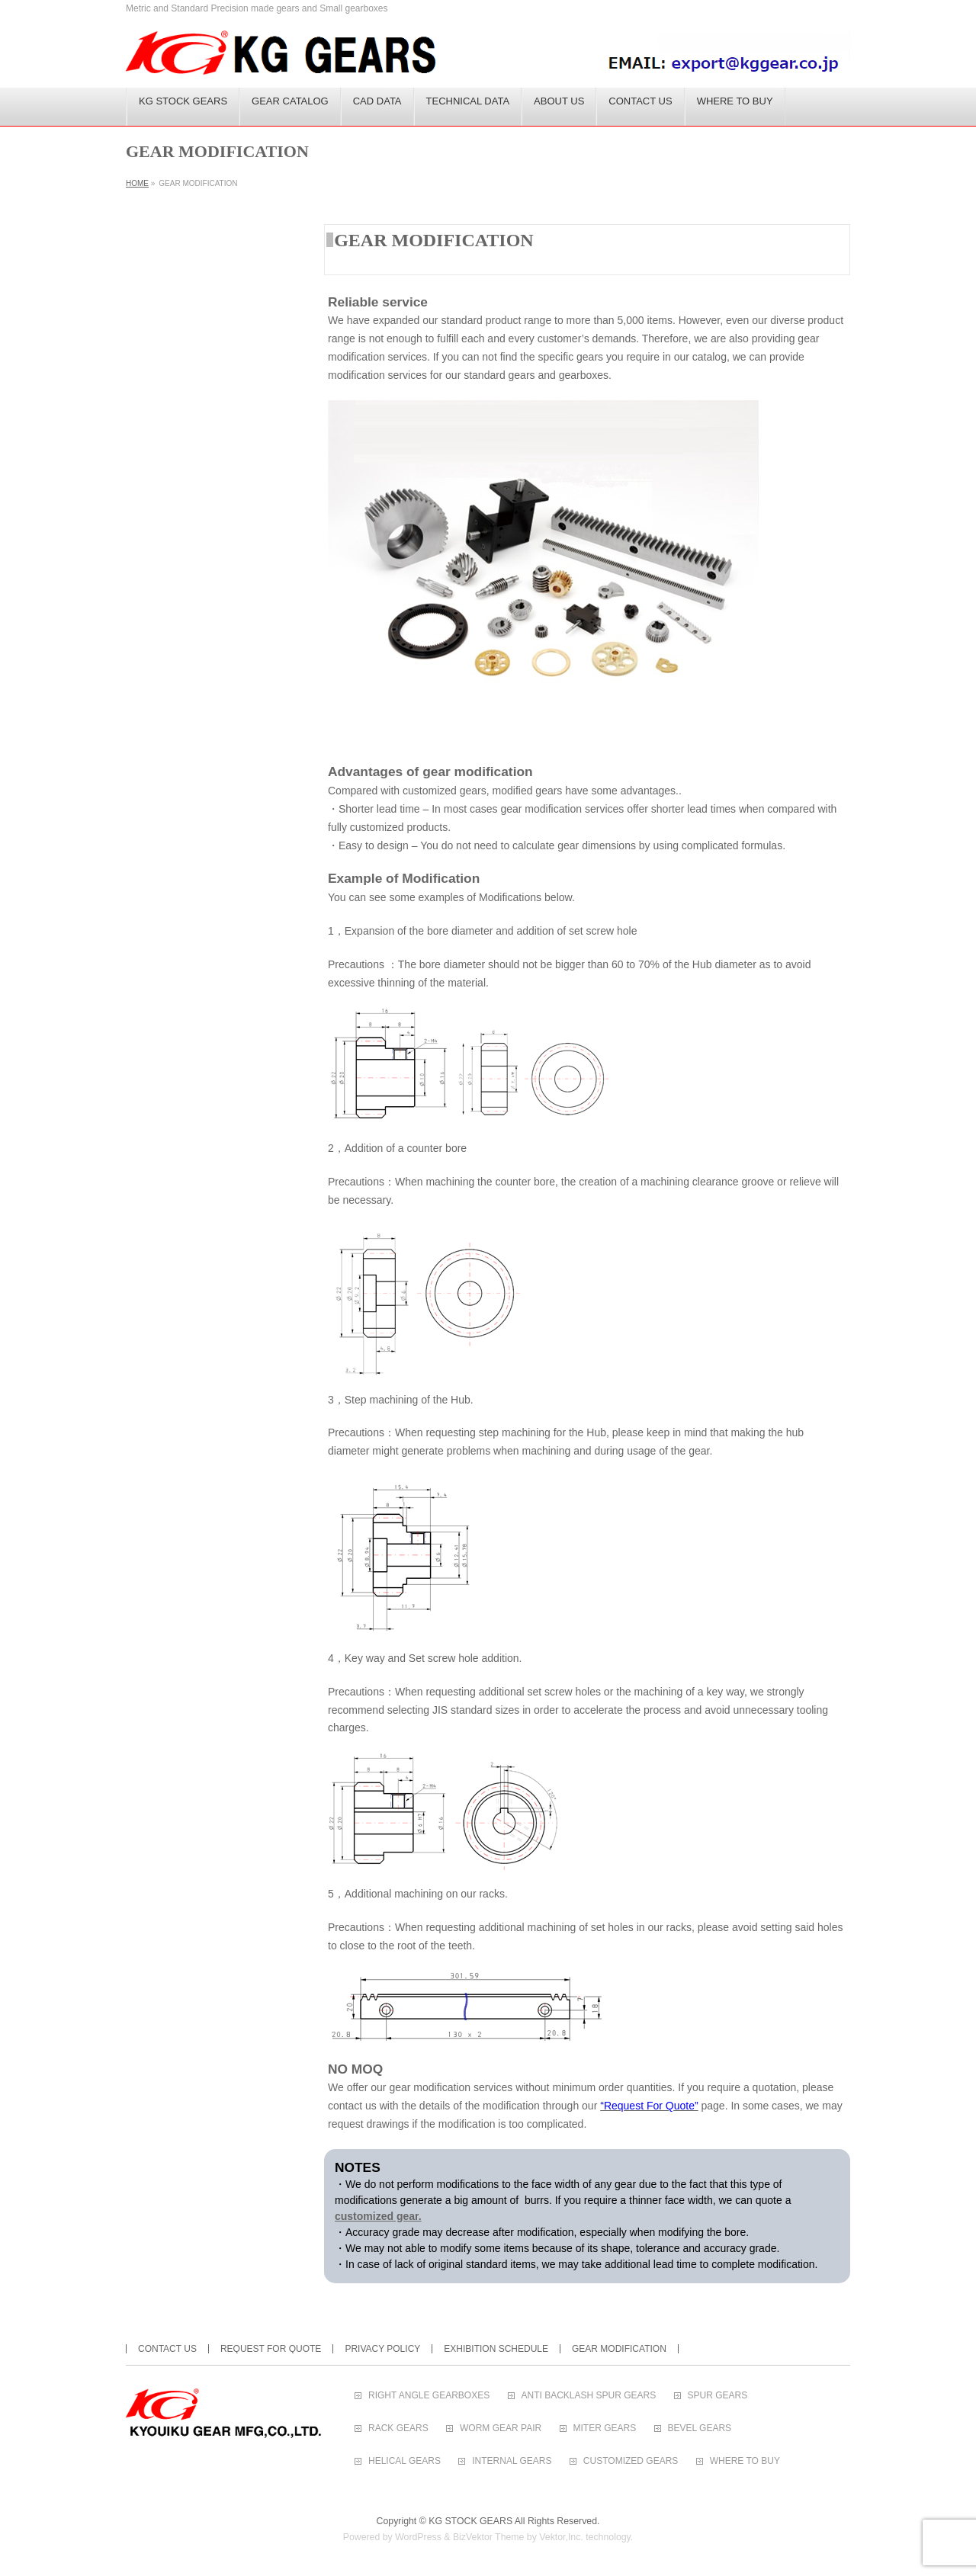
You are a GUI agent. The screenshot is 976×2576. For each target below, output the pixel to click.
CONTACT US (167, 2348)
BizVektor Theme (489, 2537)
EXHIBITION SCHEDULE (496, 2348)
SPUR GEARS (718, 2396)
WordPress (418, 2537)
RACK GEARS (398, 2428)
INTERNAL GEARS (511, 2461)
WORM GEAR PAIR (500, 2428)
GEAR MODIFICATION (619, 2348)
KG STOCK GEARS (470, 2521)
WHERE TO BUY (745, 2461)
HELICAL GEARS (404, 2461)
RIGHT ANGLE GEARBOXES (429, 2396)
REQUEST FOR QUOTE (270, 2348)
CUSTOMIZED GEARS (630, 2461)
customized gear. (378, 2216)
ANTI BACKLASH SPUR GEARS (589, 2396)
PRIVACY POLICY (382, 2348)
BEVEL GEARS (700, 2428)
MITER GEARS (605, 2428)
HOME (137, 183)
